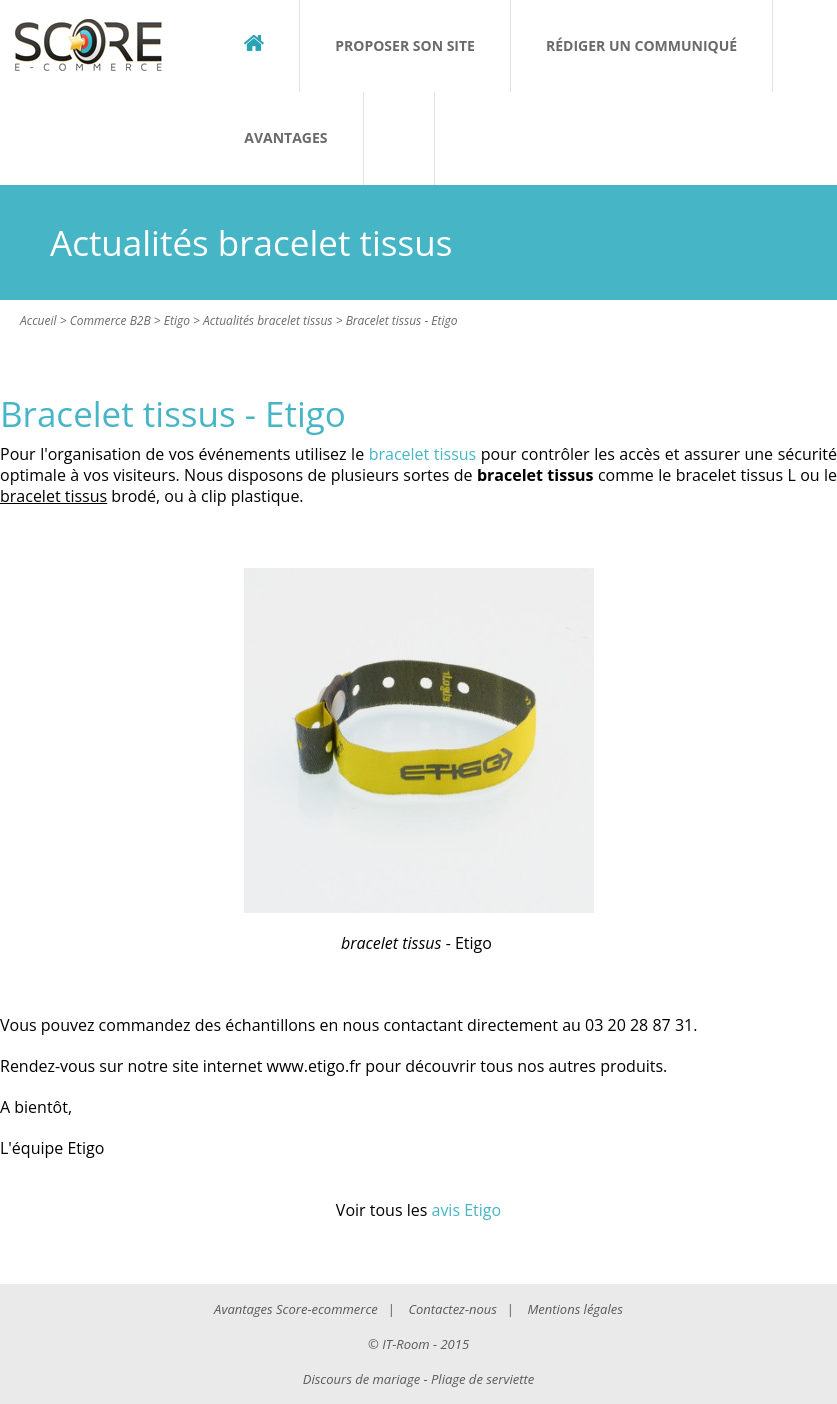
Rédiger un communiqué (641, 45)
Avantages (285, 137)
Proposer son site (405, 45)
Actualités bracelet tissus (267, 320)
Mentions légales (574, 1309)
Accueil (38, 320)
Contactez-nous (452, 1309)
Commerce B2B (110, 320)
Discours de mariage (361, 1379)
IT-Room (405, 1344)
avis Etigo (466, 1210)
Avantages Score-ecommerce (296, 1309)
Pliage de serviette (482, 1379)
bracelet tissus (423, 454)
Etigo (177, 320)
